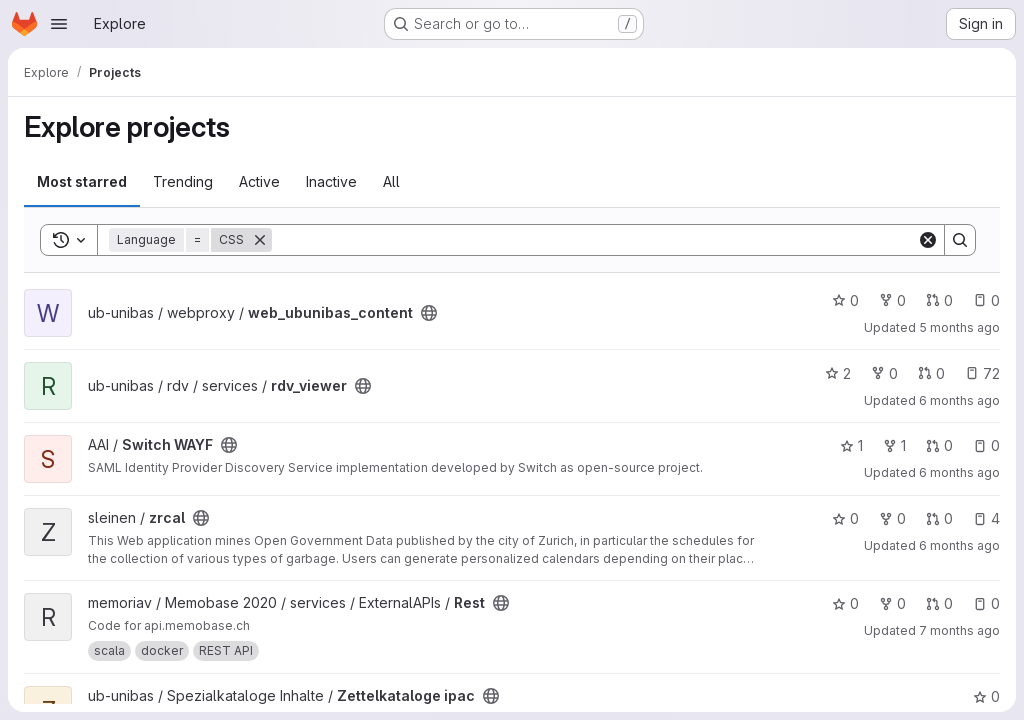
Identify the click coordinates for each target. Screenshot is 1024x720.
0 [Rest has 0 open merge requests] (939, 603)
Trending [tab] (183, 181)
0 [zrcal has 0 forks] (892, 518)
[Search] (594, 240)
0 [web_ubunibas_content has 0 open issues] (986, 300)
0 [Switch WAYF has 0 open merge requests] (939, 445)
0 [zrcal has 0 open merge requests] (939, 518)
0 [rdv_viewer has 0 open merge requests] (931, 373)
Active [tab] (259, 181)
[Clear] (928, 240)
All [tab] (391, 181)
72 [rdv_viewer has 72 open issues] (982, 373)
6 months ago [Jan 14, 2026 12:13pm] (959, 400)
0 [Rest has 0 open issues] (986, 603)
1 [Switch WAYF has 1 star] (851, 445)
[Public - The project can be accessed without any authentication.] (429, 313)
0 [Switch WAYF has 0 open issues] (986, 445)
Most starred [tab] (82, 181)
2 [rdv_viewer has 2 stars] (838, 373)
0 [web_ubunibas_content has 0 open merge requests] (939, 300)
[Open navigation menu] (59, 24)
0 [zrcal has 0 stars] (845, 518)
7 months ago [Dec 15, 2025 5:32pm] (959, 630)
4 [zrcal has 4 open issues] (986, 518)
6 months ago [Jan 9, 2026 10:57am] (959, 472)
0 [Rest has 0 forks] (892, 603)
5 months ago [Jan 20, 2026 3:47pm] (959, 327)
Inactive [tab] (331, 181)
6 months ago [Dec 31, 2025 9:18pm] (959, 545)
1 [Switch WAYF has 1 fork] (894, 445)
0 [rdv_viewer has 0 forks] (884, 373)
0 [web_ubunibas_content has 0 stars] (845, 300)
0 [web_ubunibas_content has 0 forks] (892, 300)
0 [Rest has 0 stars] (845, 603)
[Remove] (260, 240)
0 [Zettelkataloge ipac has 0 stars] (986, 696)
